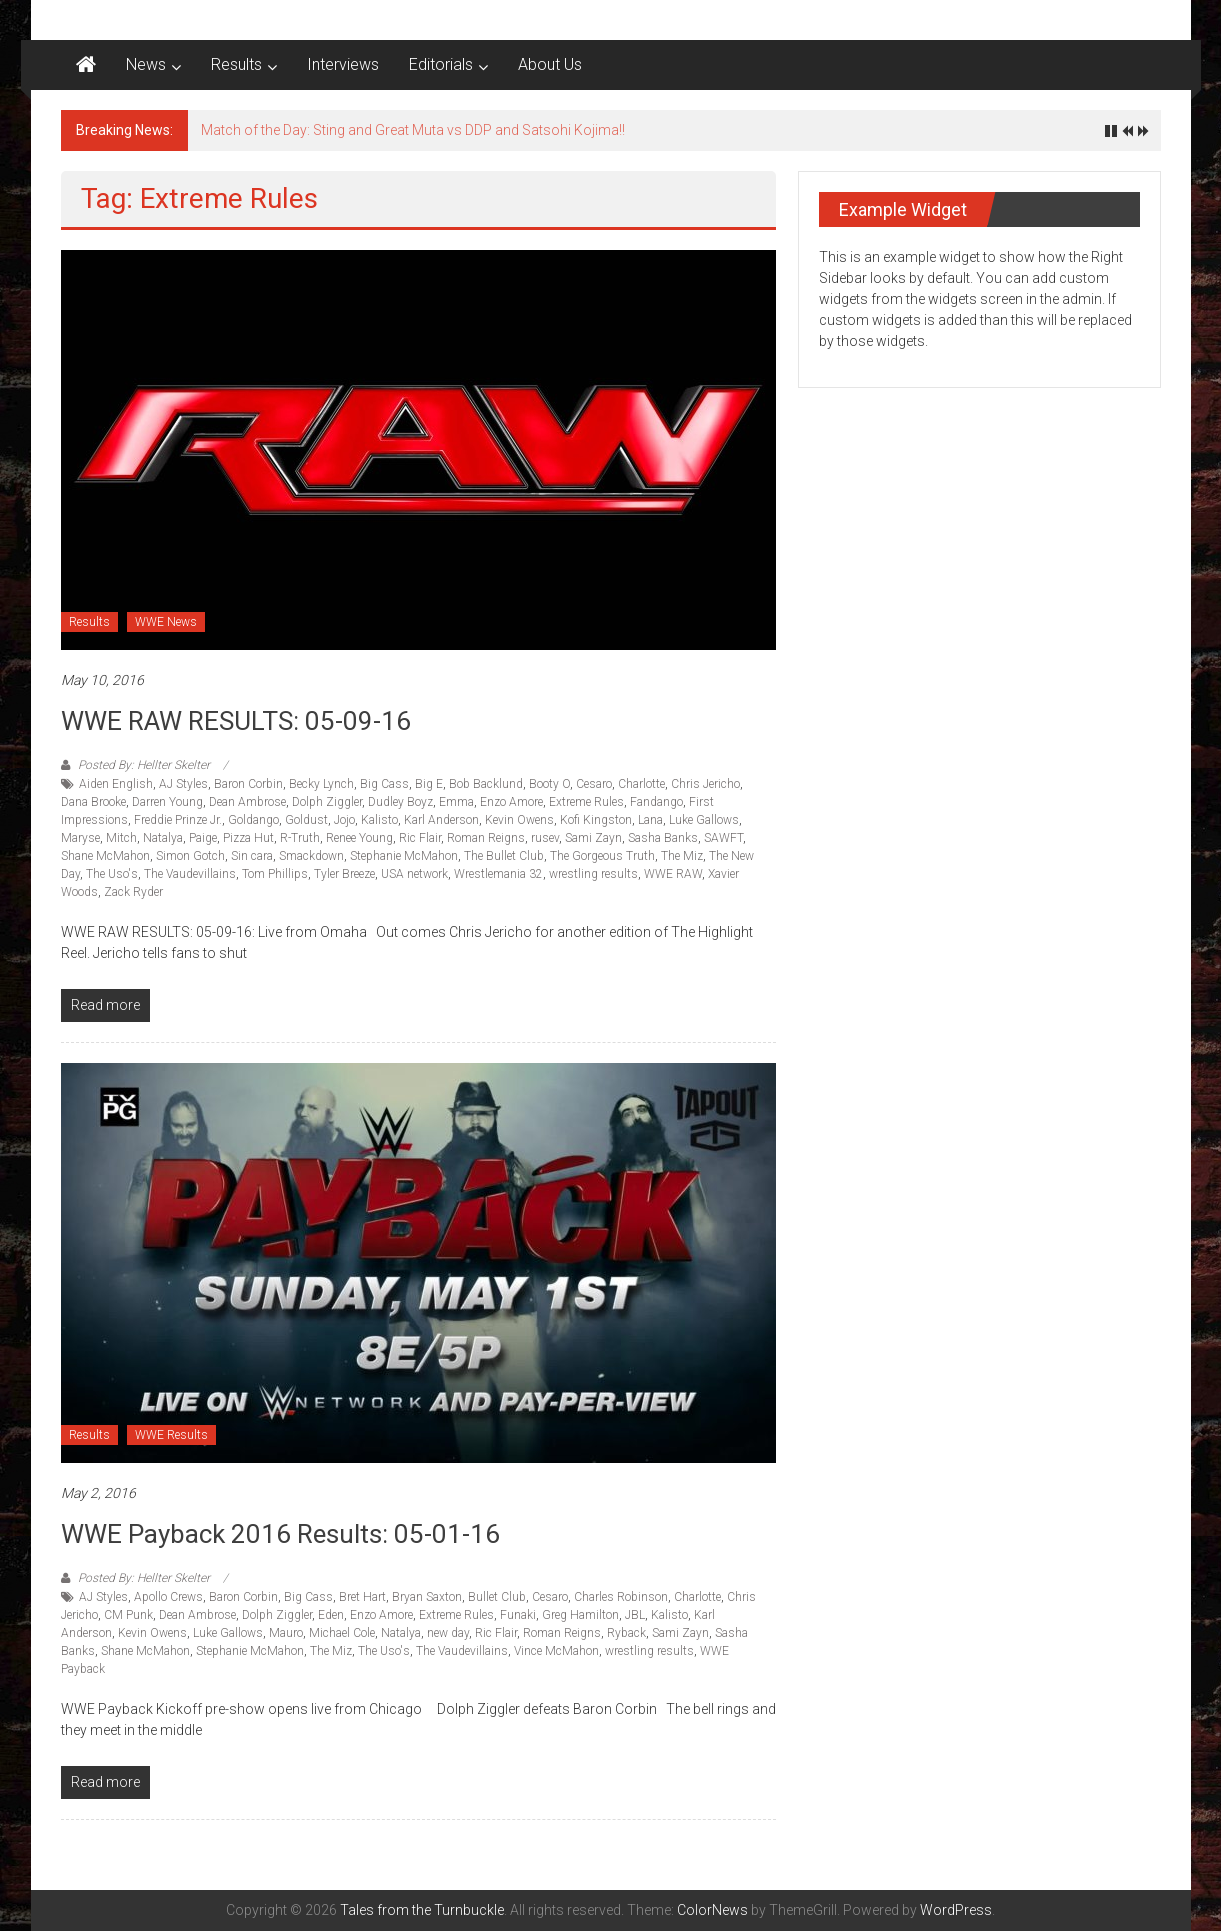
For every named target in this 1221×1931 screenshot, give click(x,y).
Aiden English (116, 784)
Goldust (306, 820)
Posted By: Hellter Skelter (144, 765)
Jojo (344, 820)
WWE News (166, 622)
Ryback (626, 1633)
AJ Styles (183, 784)
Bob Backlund (486, 784)
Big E (429, 784)
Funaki (518, 1615)
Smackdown (311, 856)
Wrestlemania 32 (498, 874)
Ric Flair (420, 838)
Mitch (121, 838)
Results (236, 64)
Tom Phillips (275, 874)
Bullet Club (497, 1597)
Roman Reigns (486, 838)
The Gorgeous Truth (602, 856)
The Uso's (112, 874)
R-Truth (300, 838)
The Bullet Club (504, 856)
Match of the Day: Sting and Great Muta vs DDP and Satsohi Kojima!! (413, 130)
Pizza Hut (248, 838)
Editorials (441, 64)
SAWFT (723, 838)
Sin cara (252, 856)
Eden (331, 1615)
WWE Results (171, 1435)
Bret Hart (362, 1597)
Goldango (253, 820)
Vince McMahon (556, 1651)
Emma (456, 802)
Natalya (163, 838)
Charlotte (641, 784)
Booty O (549, 784)
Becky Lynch (321, 784)
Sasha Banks (663, 838)
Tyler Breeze (344, 874)
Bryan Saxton (427, 1597)
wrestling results (593, 874)
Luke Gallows (704, 820)
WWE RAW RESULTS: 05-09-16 (236, 721)
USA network (414, 874)
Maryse (80, 838)
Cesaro (594, 784)
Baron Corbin (248, 784)
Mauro (286, 1633)
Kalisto (379, 820)
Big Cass (384, 784)
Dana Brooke (93, 802)
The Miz (682, 856)
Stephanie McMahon (404, 856)
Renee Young (359, 838)
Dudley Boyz (400, 802)
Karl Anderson (441, 820)
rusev (545, 838)
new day (448, 1633)
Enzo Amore (511, 802)
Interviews (343, 64)
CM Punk (128, 1615)
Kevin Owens (519, 820)
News (146, 64)
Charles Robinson (621, 1597)
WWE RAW (673, 874)
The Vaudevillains (190, 874)
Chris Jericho (705, 784)
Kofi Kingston (596, 820)
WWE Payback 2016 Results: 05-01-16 (280, 1534)
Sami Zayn (593, 838)
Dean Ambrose (247, 802)
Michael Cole (342, 1633)
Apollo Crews (168, 1597)
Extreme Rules (586, 802)
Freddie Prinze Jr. (178, 820)
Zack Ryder (133, 892)
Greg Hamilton (580, 1615)
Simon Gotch (190, 856)
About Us (550, 64)
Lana (650, 820)
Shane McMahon (105, 856)
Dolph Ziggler (327, 802)
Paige (203, 838)
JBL (635, 1615)
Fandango (656, 802)
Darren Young (167, 802)
